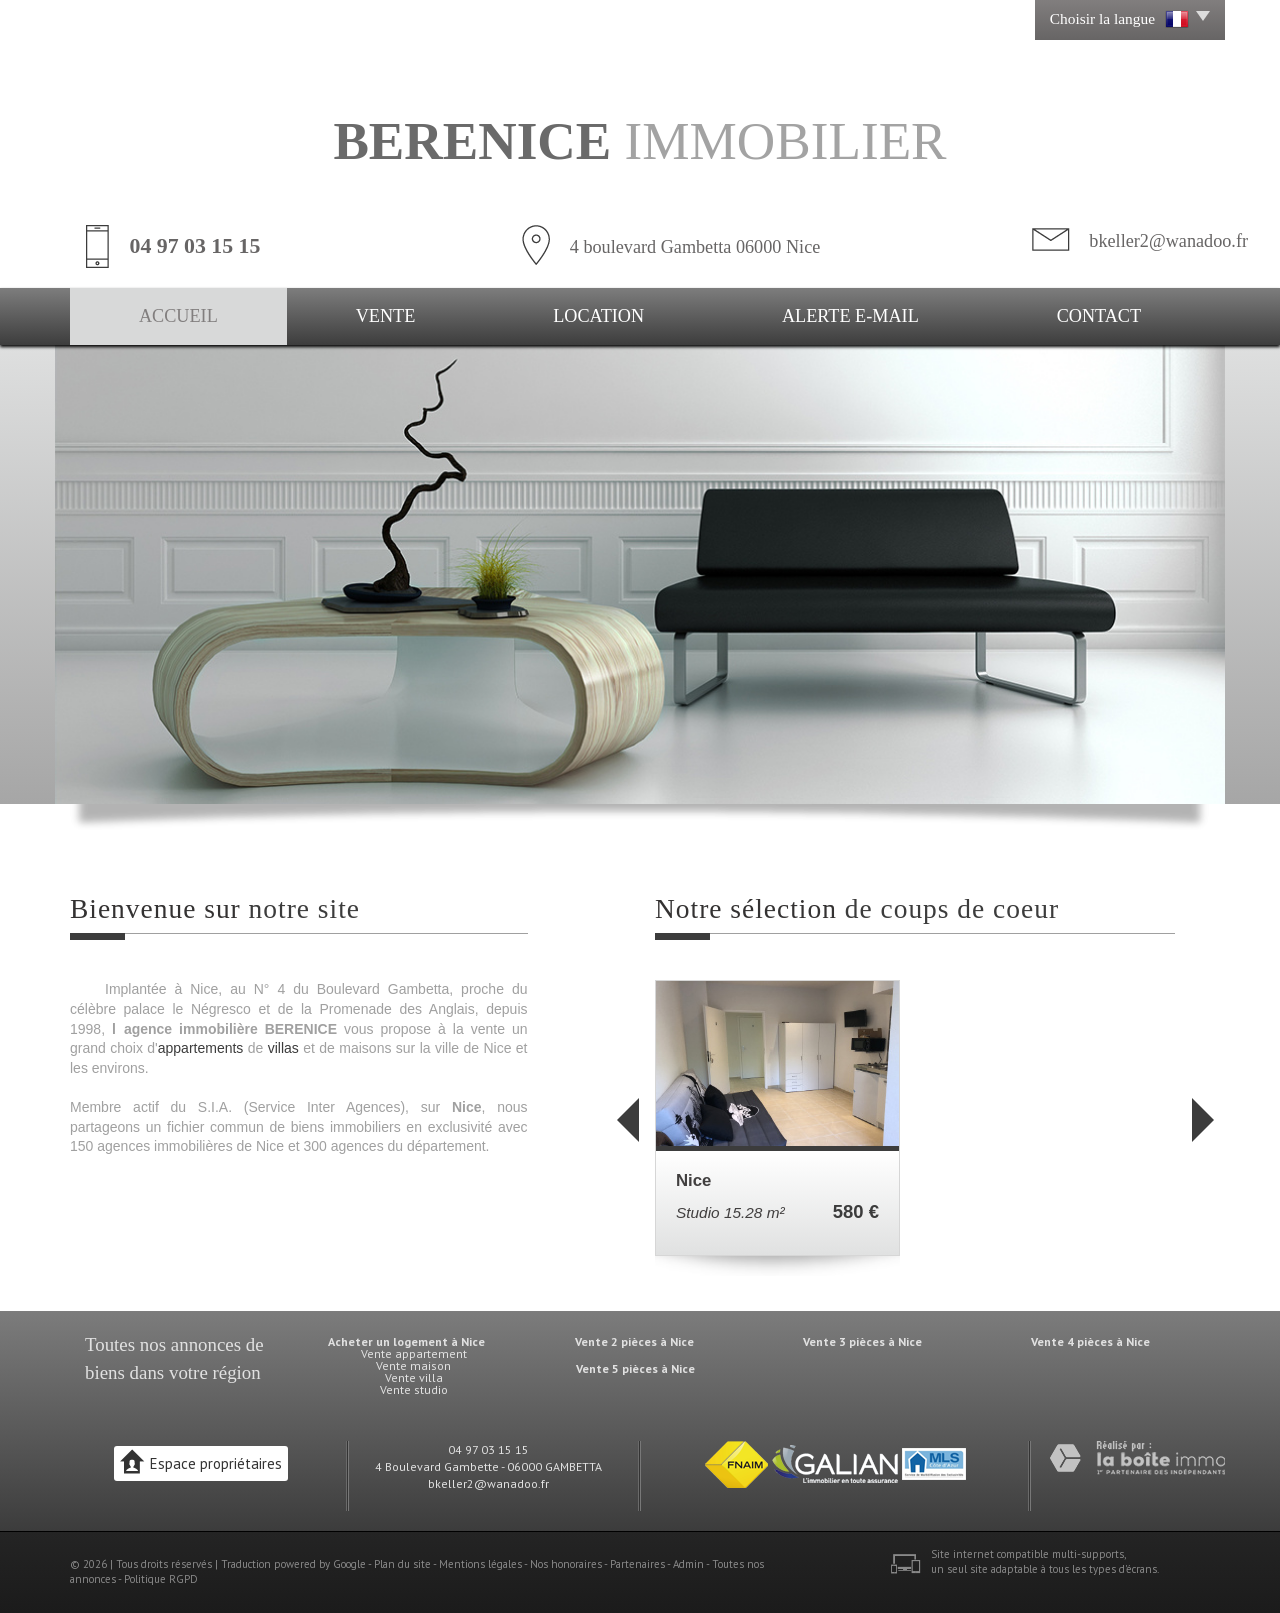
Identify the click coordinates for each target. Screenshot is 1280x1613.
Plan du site (402, 1564)
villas (283, 1048)
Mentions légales (480, 1564)
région (236, 1372)
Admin (688, 1564)
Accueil (178, 316)
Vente (386, 316)
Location (598, 316)
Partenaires (637, 1564)
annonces (206, 1344)
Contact (1099, 316)
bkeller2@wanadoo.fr (1168, 241)
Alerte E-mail (850, 316)
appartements (201, 1048)
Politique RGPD (161, 1579)
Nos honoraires (566, 1564)
